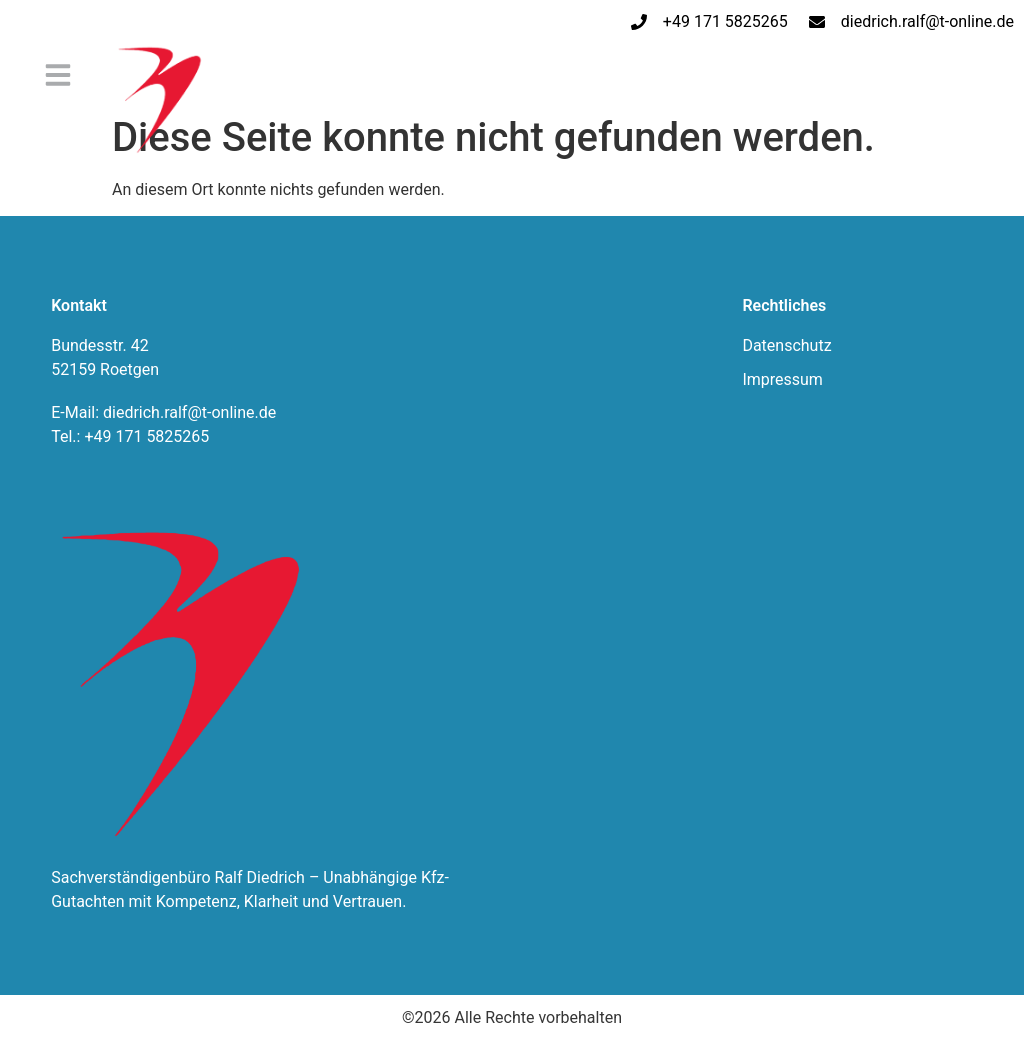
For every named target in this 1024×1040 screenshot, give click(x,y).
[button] (58, 75)
